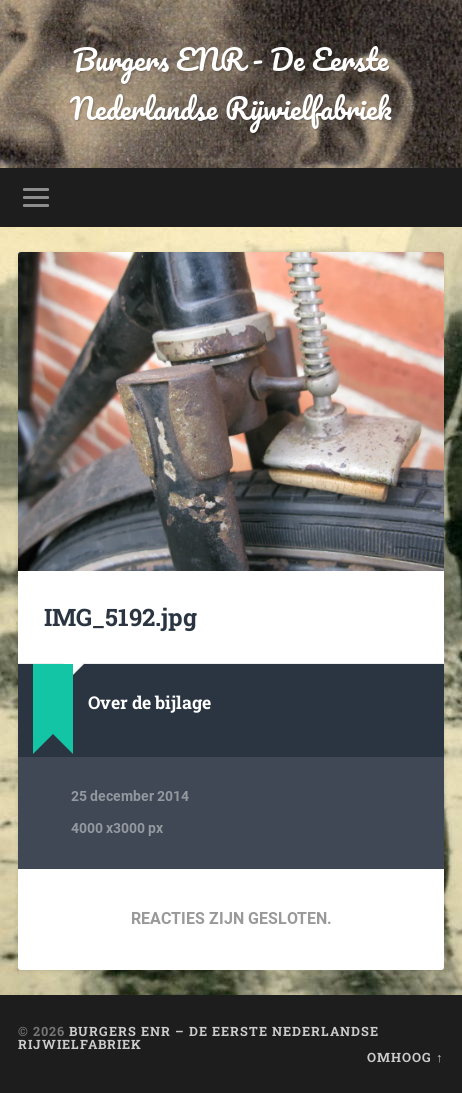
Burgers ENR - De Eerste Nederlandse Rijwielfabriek (231, 84)
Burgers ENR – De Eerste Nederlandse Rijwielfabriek (198, 1037)
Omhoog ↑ (405, 1057)
